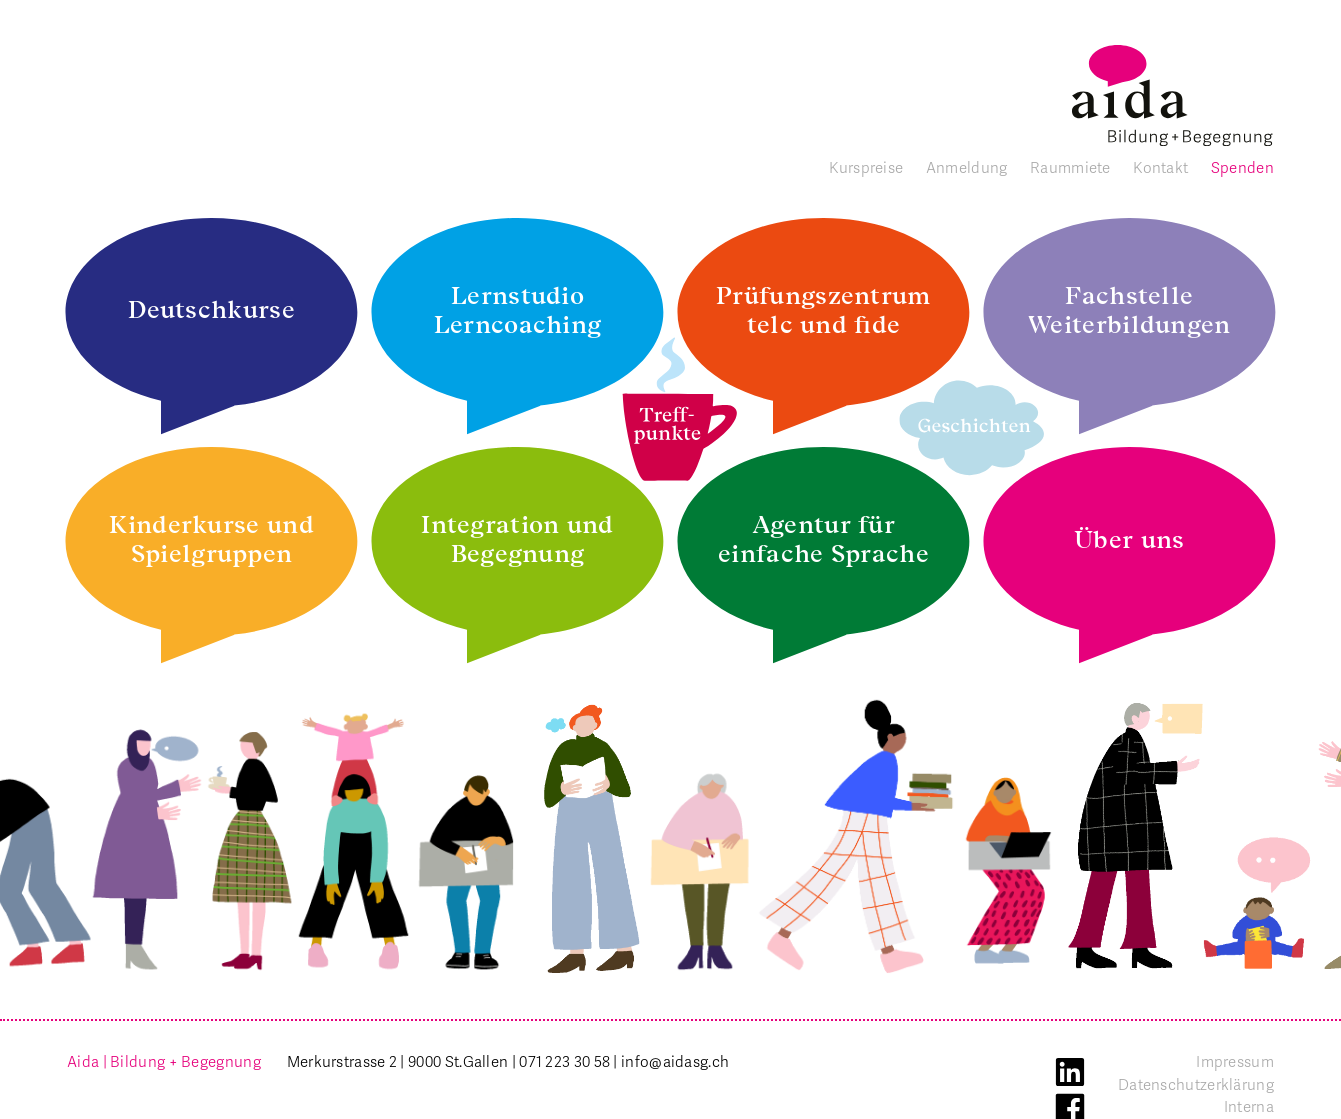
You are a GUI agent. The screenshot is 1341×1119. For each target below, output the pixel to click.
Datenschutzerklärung (1196, 1085)
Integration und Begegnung (517, 539)
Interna (1249, 1107)
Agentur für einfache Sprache (823, 539)
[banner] (1172, 95)
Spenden (1242, 168)
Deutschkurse (211, 309)
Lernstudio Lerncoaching (518, 310)
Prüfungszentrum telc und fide (823, 310)
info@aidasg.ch (675, 1062)
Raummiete (1070, 168)
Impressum (1235, 1062)
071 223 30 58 (564, 1062)
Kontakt (1160, 168)
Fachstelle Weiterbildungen (1129, 310)
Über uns (1129, 539)
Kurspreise (866, 168)
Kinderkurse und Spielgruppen (211, 539)
